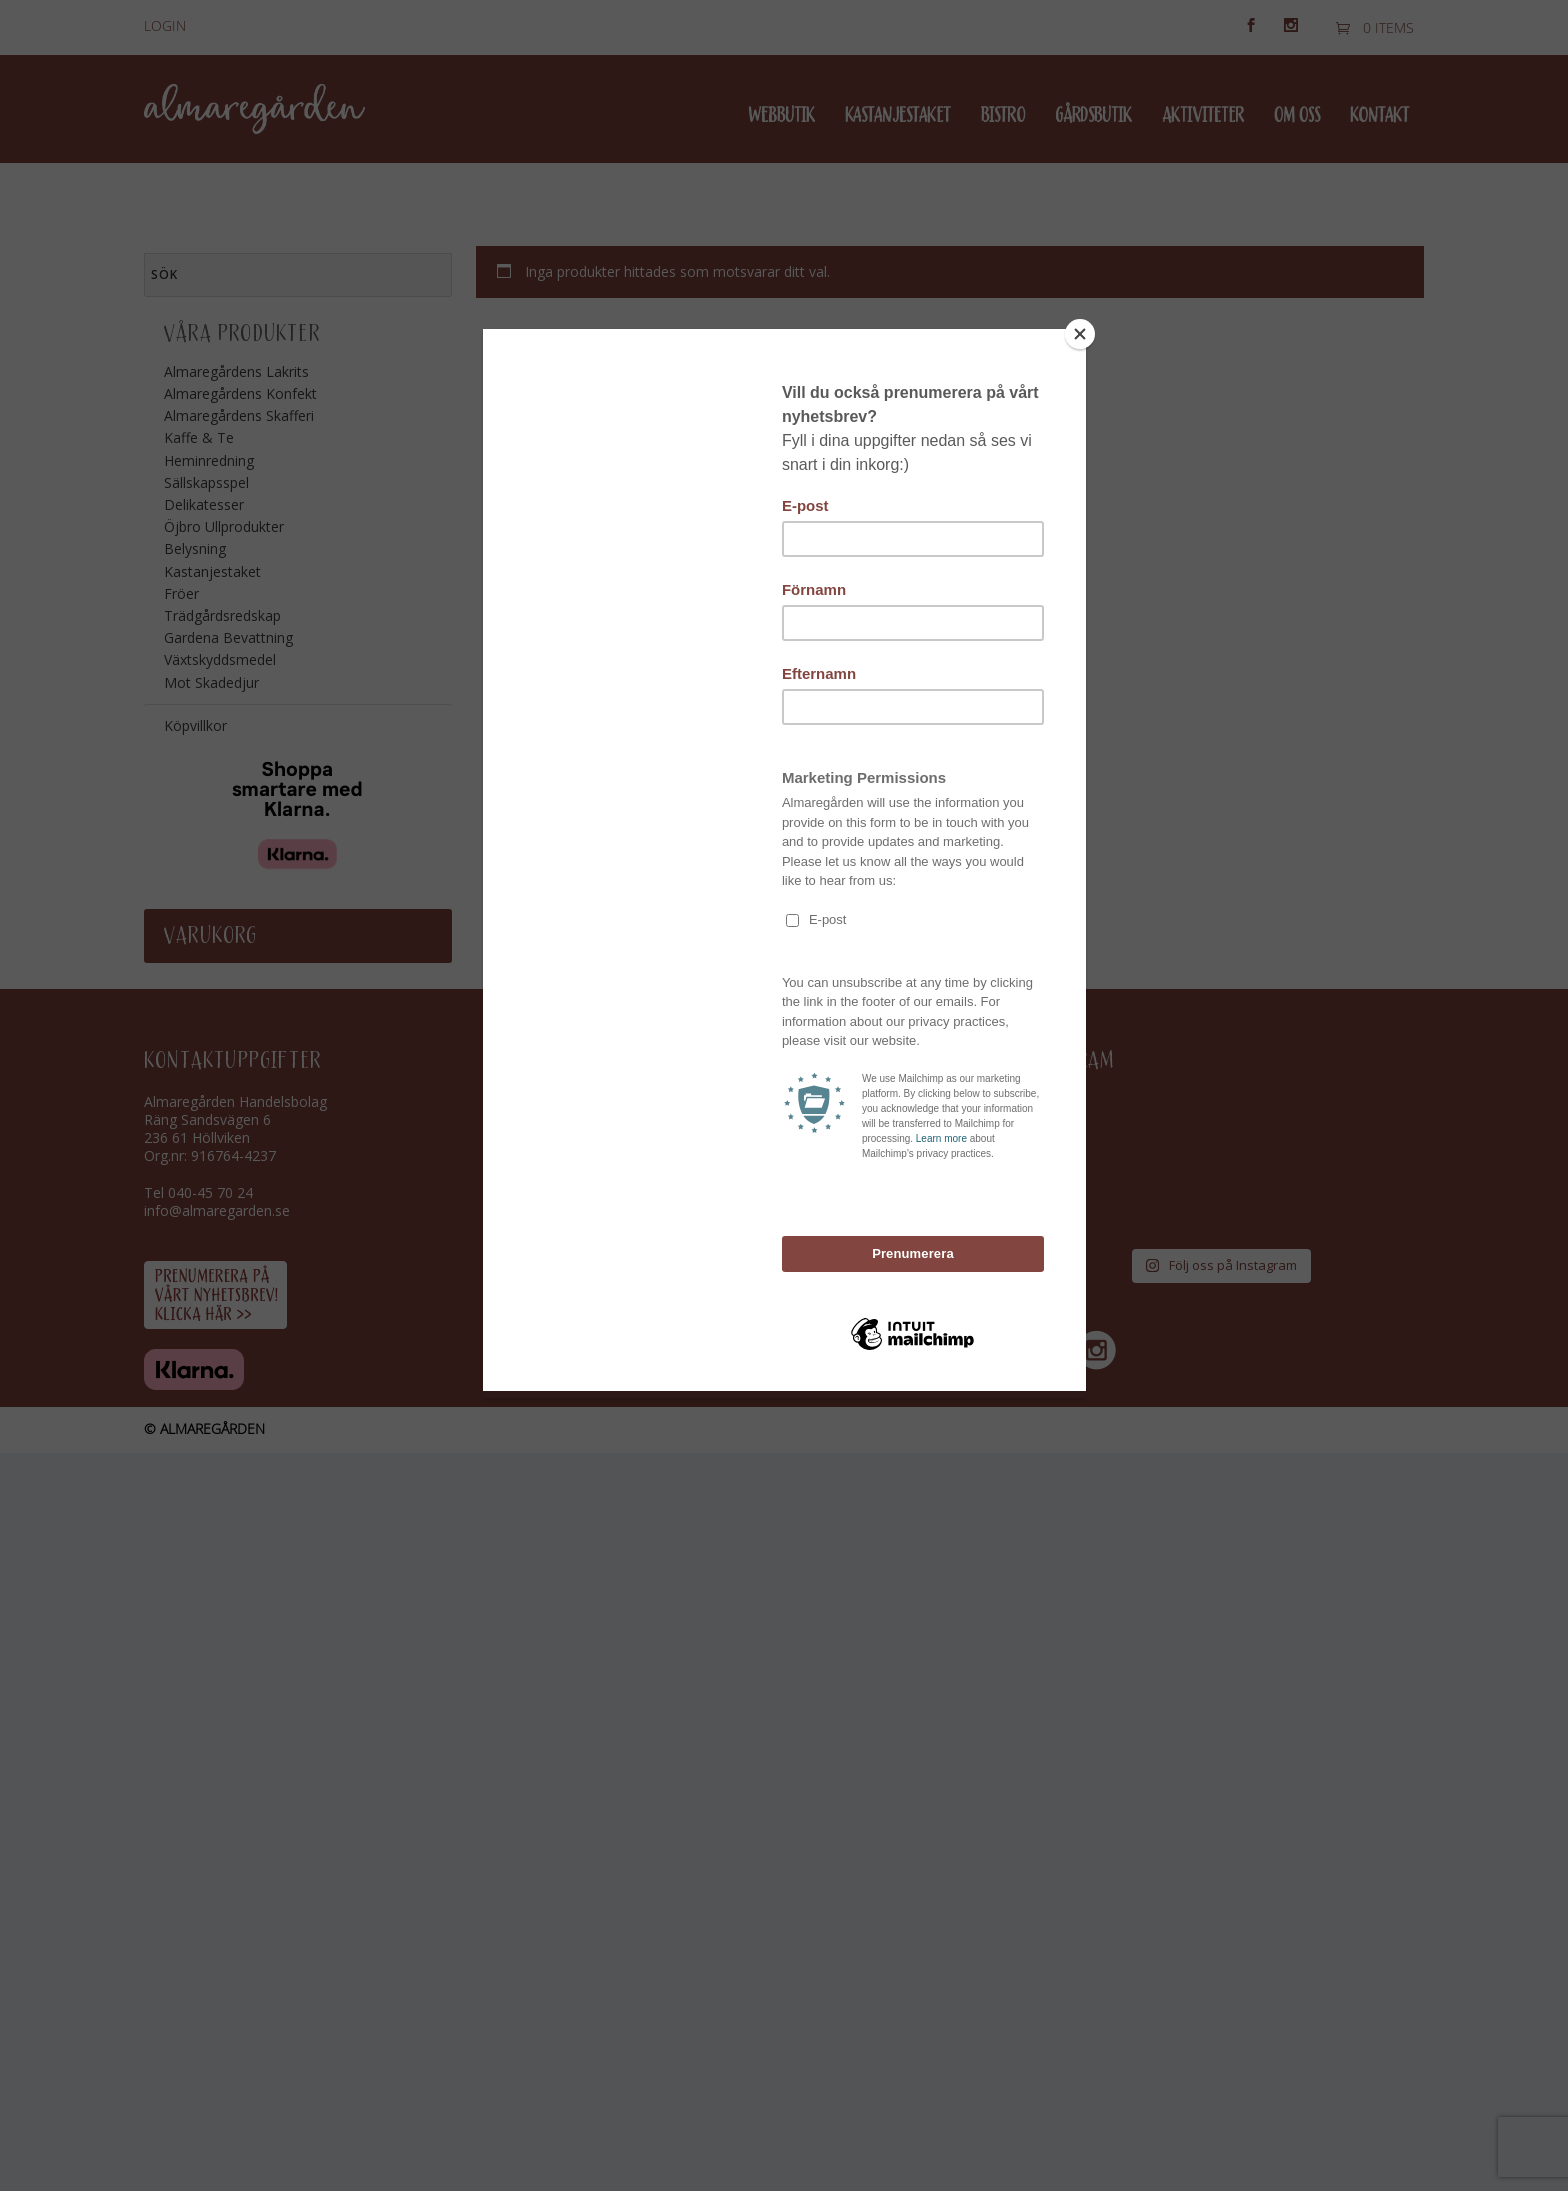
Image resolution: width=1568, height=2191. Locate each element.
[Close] (1081, 334)
